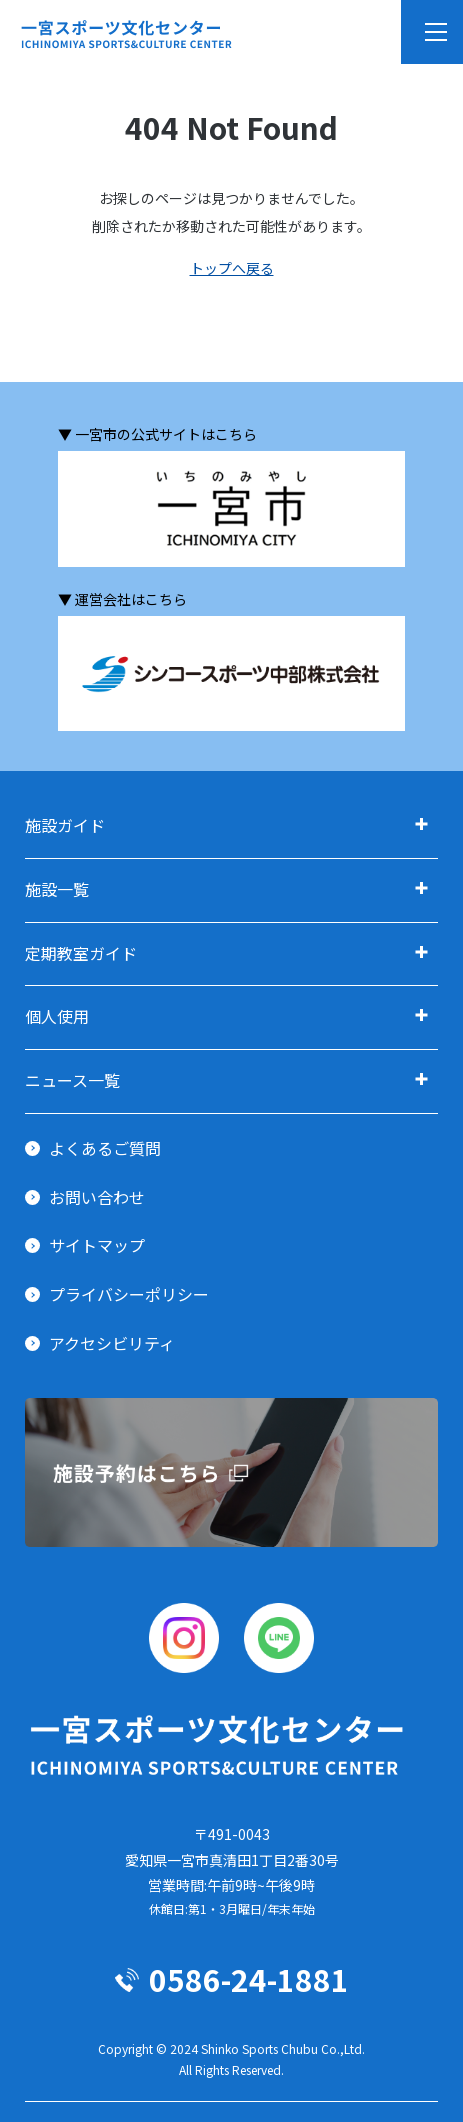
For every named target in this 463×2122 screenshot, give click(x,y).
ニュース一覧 (72, 1080)
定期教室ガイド (81, 953)
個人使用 (57, 1016)
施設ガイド (65, 825)
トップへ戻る (232, 268)
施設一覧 (57, 889)
